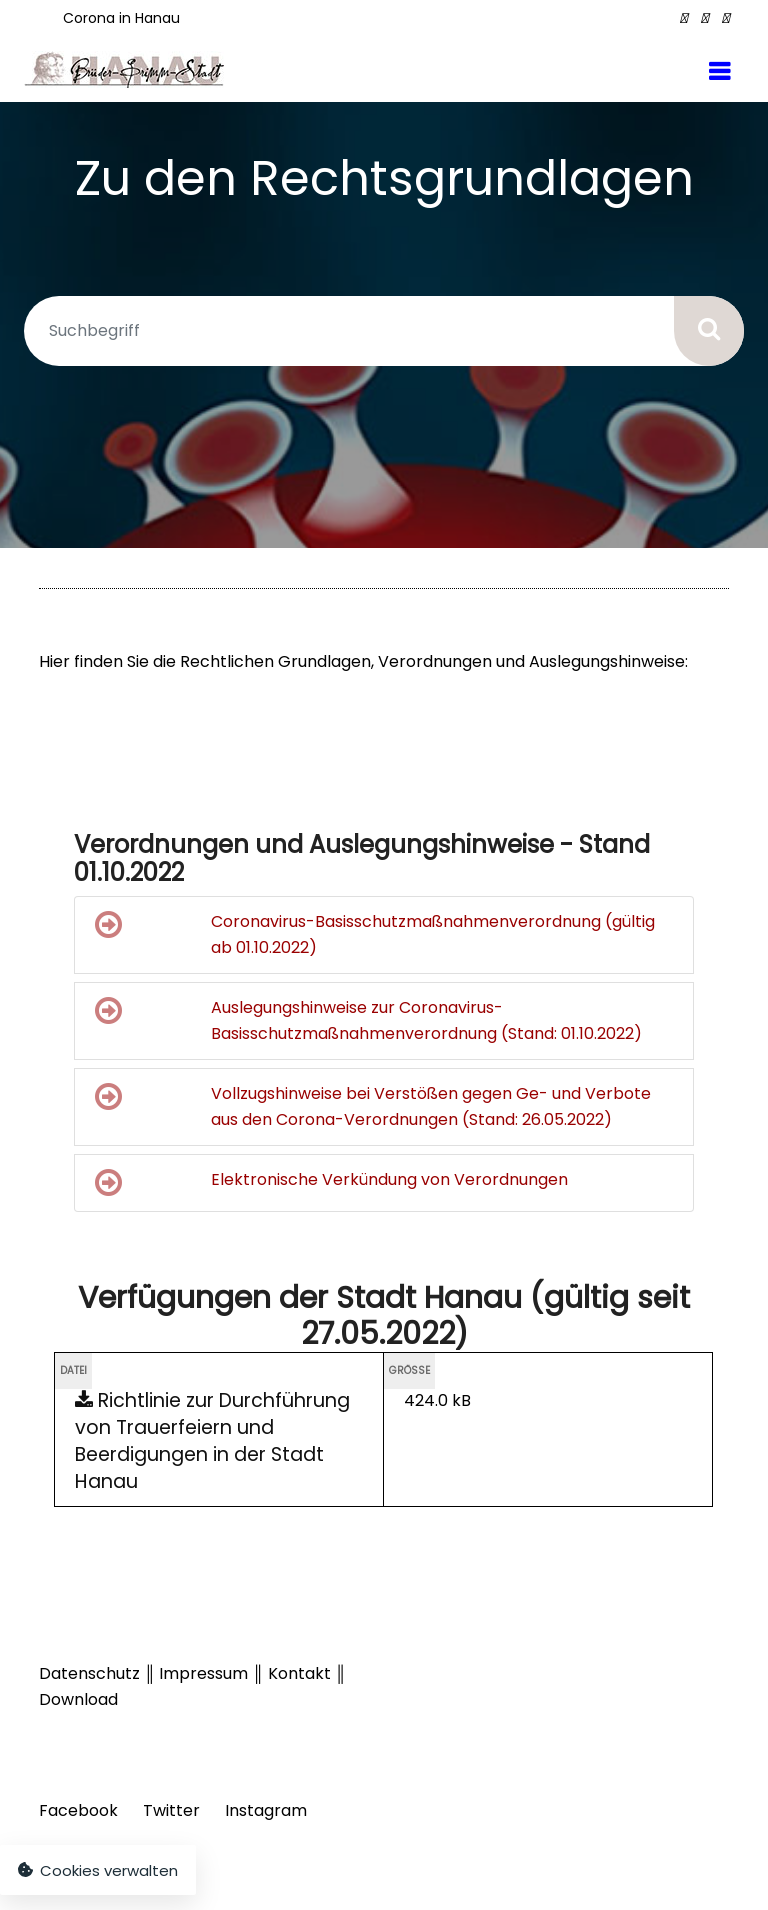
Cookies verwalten (98, 1870)
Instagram (266, 1810)
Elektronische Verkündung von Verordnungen (331, 1183)
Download (78, 1699)
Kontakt (301, 1673)
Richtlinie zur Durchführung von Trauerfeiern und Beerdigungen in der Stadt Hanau (212, 1441)
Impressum (203, 1673)
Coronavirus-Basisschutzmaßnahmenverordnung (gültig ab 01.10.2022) (375, 934)
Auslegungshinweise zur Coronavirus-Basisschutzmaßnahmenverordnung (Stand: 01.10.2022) (368, 1020)
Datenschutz (89, 1673)
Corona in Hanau (121, 18)
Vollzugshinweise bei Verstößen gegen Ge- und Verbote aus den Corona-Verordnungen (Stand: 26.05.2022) (373, 1106)
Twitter (171, 1810)
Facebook (78, 1810)
